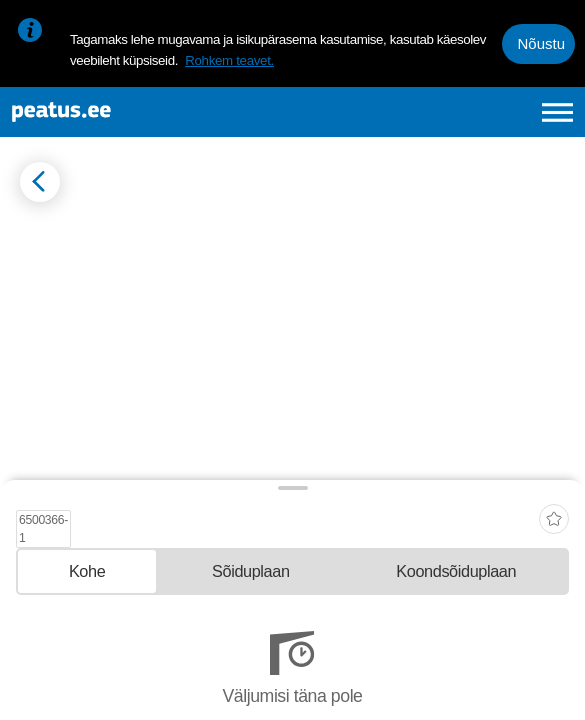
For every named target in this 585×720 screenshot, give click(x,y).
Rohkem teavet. (229, 60)
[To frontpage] (127, 112)
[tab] (87, 571)
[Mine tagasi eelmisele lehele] (40, 182)
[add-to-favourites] (554, 513)
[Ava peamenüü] (557, 112)
